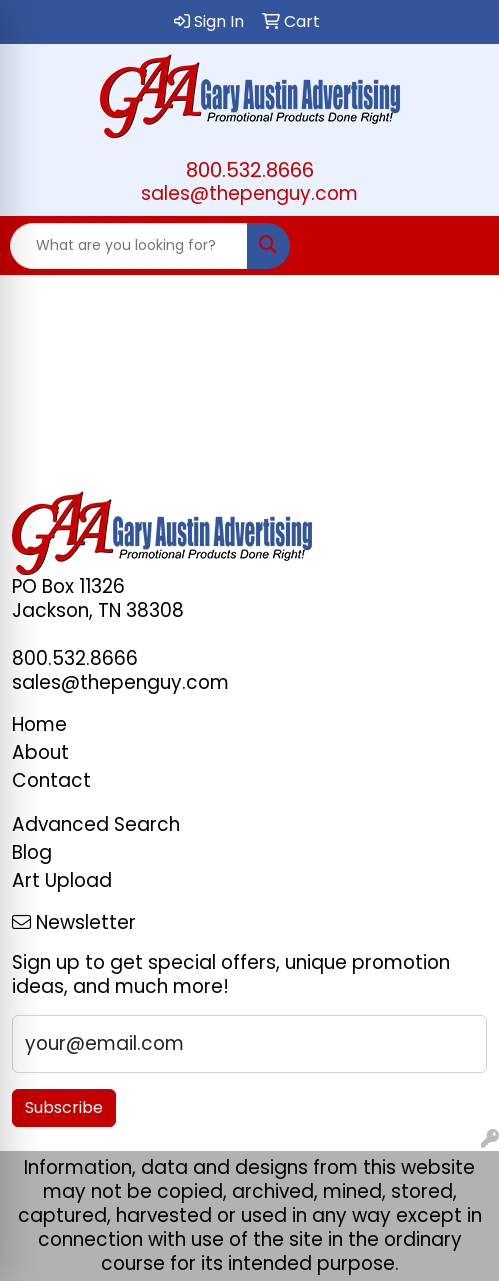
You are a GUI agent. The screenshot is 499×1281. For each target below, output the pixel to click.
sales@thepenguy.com (249, 193)
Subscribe (64, 1107)
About (40, 752)
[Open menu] (459, 246)
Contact (51, 780)
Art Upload (62, 880)
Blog (32, 852)
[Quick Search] (129, 246)
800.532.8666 (250, 170)
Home (39, 724)
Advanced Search (96, 824)
